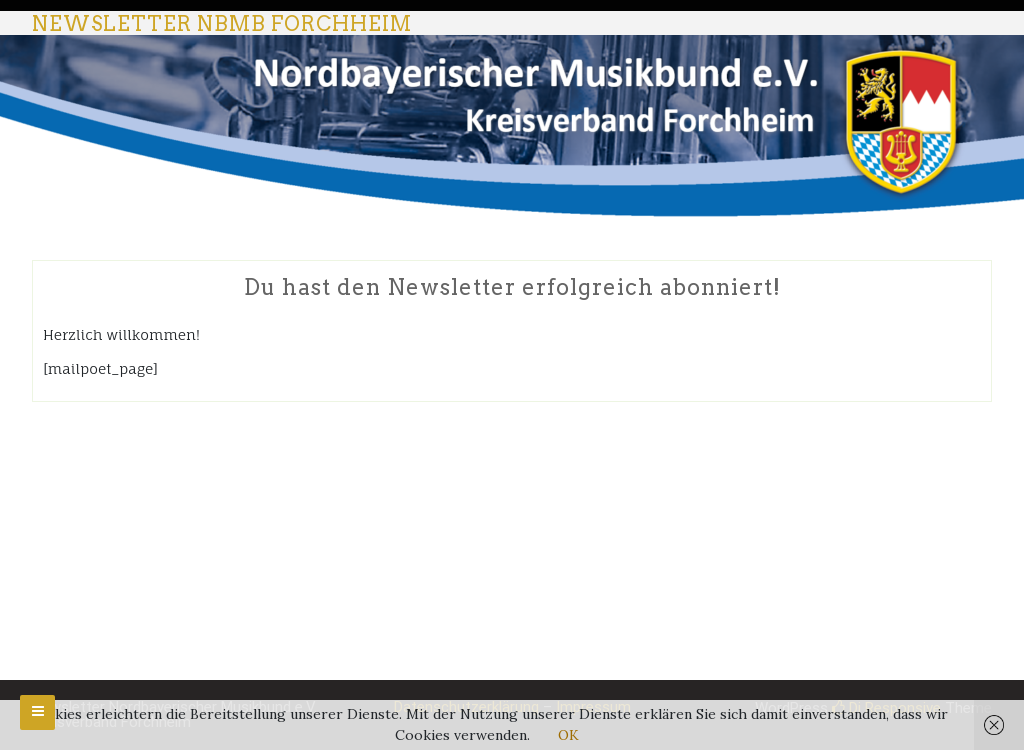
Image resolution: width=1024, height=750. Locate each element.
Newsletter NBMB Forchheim (222, 24)
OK (568, 735)
